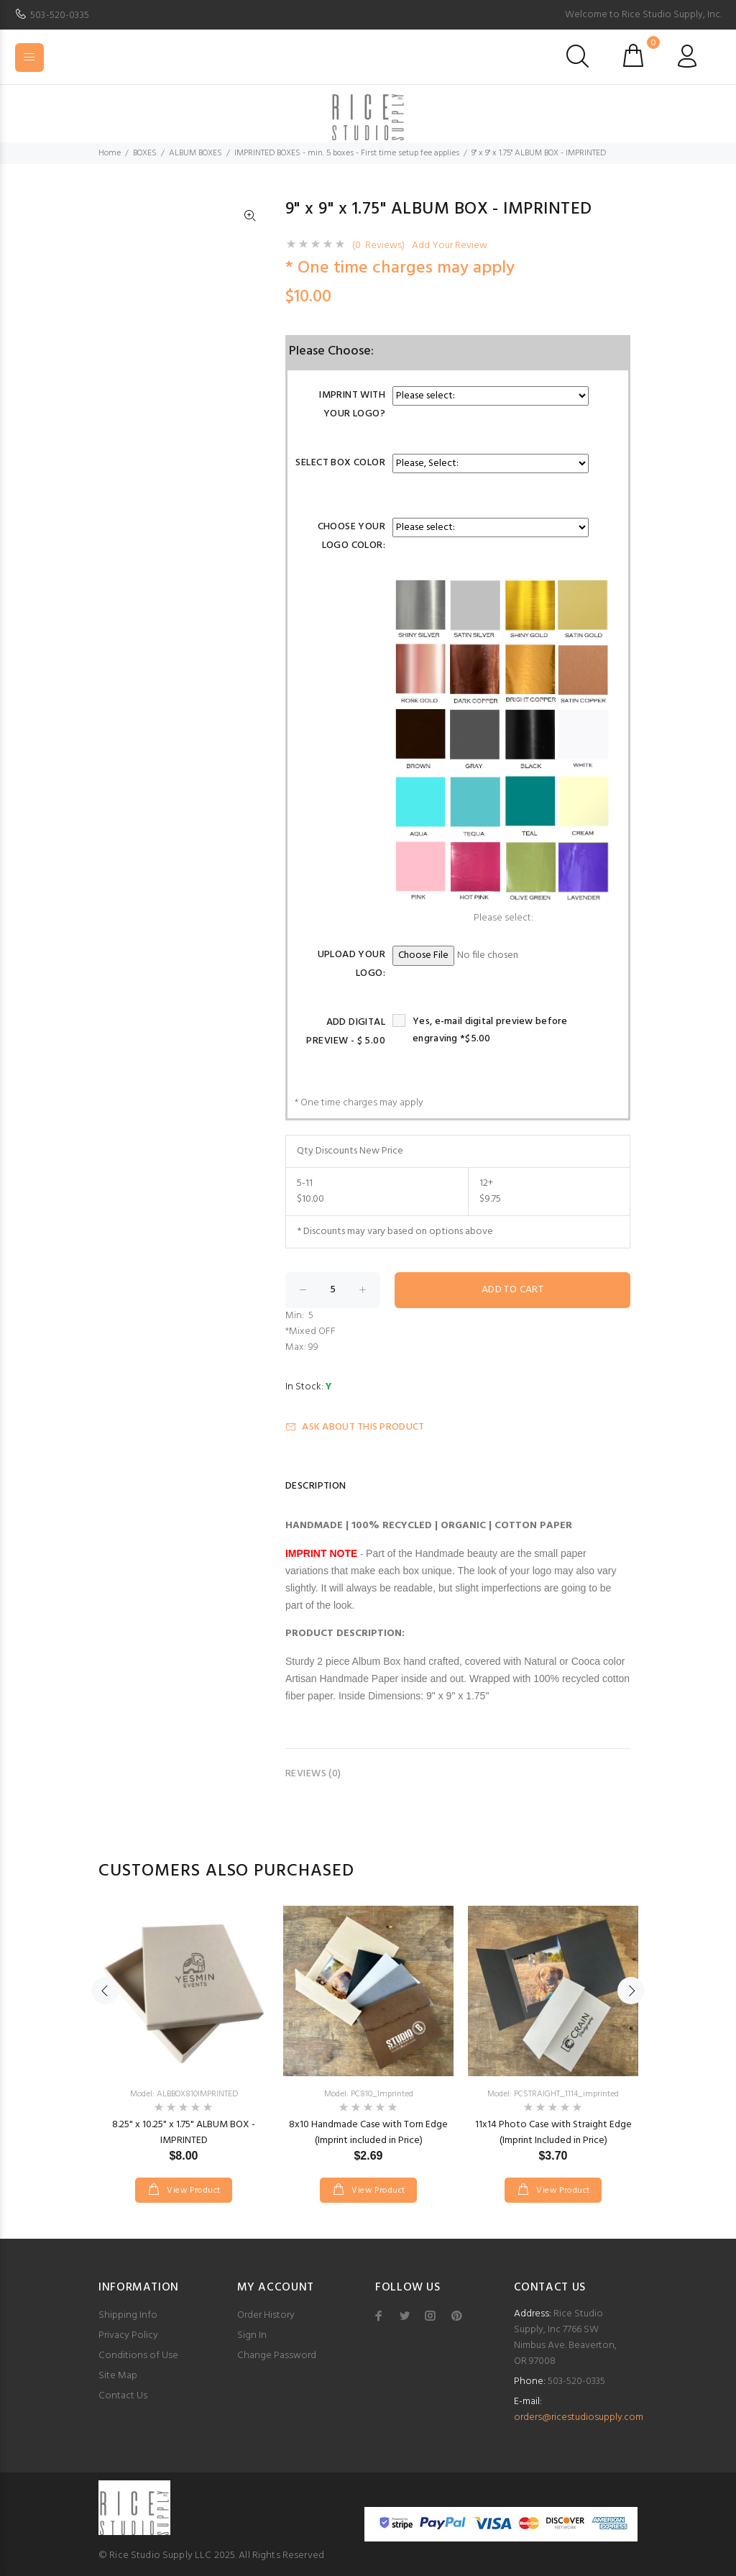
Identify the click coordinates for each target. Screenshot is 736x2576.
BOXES (145, 153)
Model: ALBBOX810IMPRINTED (184, 2094)
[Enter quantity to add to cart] (332, 1290)
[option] (183, 2040)
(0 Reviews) (378, 246)
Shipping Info (127, 2315)
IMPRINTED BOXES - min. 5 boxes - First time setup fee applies (346, 153)
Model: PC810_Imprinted (368, 2094)
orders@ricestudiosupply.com (578, 2417)
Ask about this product (354, 1427)
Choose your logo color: (352, 536)
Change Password (276, 2355)
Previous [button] (105, 1990)
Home (109, 153)
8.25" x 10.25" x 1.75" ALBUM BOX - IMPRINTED (183, 2132)
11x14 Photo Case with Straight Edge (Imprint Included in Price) (553, 2132)
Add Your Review (449, 246)
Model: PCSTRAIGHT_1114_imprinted (553, 2094)
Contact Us (122, 2396)
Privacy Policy (128, 2335)
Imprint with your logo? (352, 404)
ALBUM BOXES (195, 153)
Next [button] (631, 1990)
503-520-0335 (59, 15)
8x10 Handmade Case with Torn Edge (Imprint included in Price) (368, 2132)
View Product (193, 2190)
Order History (266, 2315)
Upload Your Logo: (352, 964)
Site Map (117, 2375)
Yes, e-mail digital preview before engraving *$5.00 (490, 1030)
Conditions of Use (138, 2355)
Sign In (252, 2335)
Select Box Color (340, 463)
